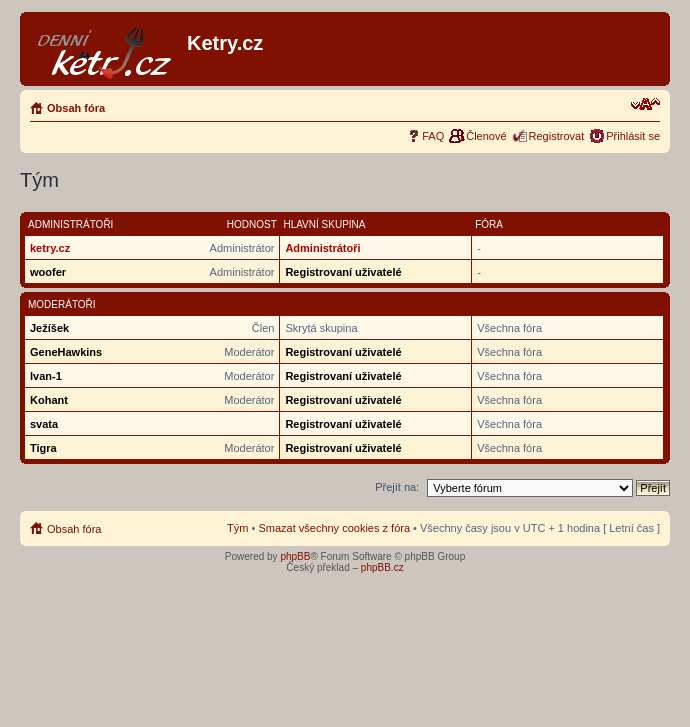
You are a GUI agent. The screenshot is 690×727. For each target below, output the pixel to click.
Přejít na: (397, 487)
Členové (486, 136)
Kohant (49, 400)
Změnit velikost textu (645, 104)
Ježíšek (49, 328)
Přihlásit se (633, 136)
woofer (48, 272)
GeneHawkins (66, 352)
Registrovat (557, 136)
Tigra (43, 448)
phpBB (295, 556)
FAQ (433, 136)
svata (44, 424)
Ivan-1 (46, 376)
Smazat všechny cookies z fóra (334, 528)
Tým (237, 528)
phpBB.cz (382, 567)
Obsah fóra (76, 108)
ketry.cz (50, 248)
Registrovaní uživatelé (343, 272)
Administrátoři (322, 248)
